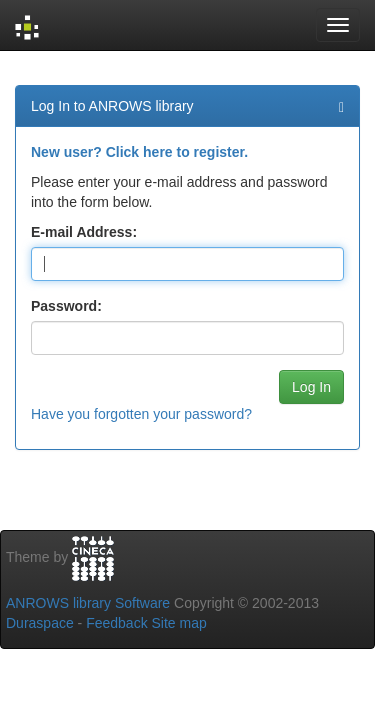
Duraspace (40, 623)
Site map (179, 623)
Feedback (116, 623)
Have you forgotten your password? (141, 414)
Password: (66, 306)
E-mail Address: (84, 232)
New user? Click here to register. (139, 152)
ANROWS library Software (88, 603)
